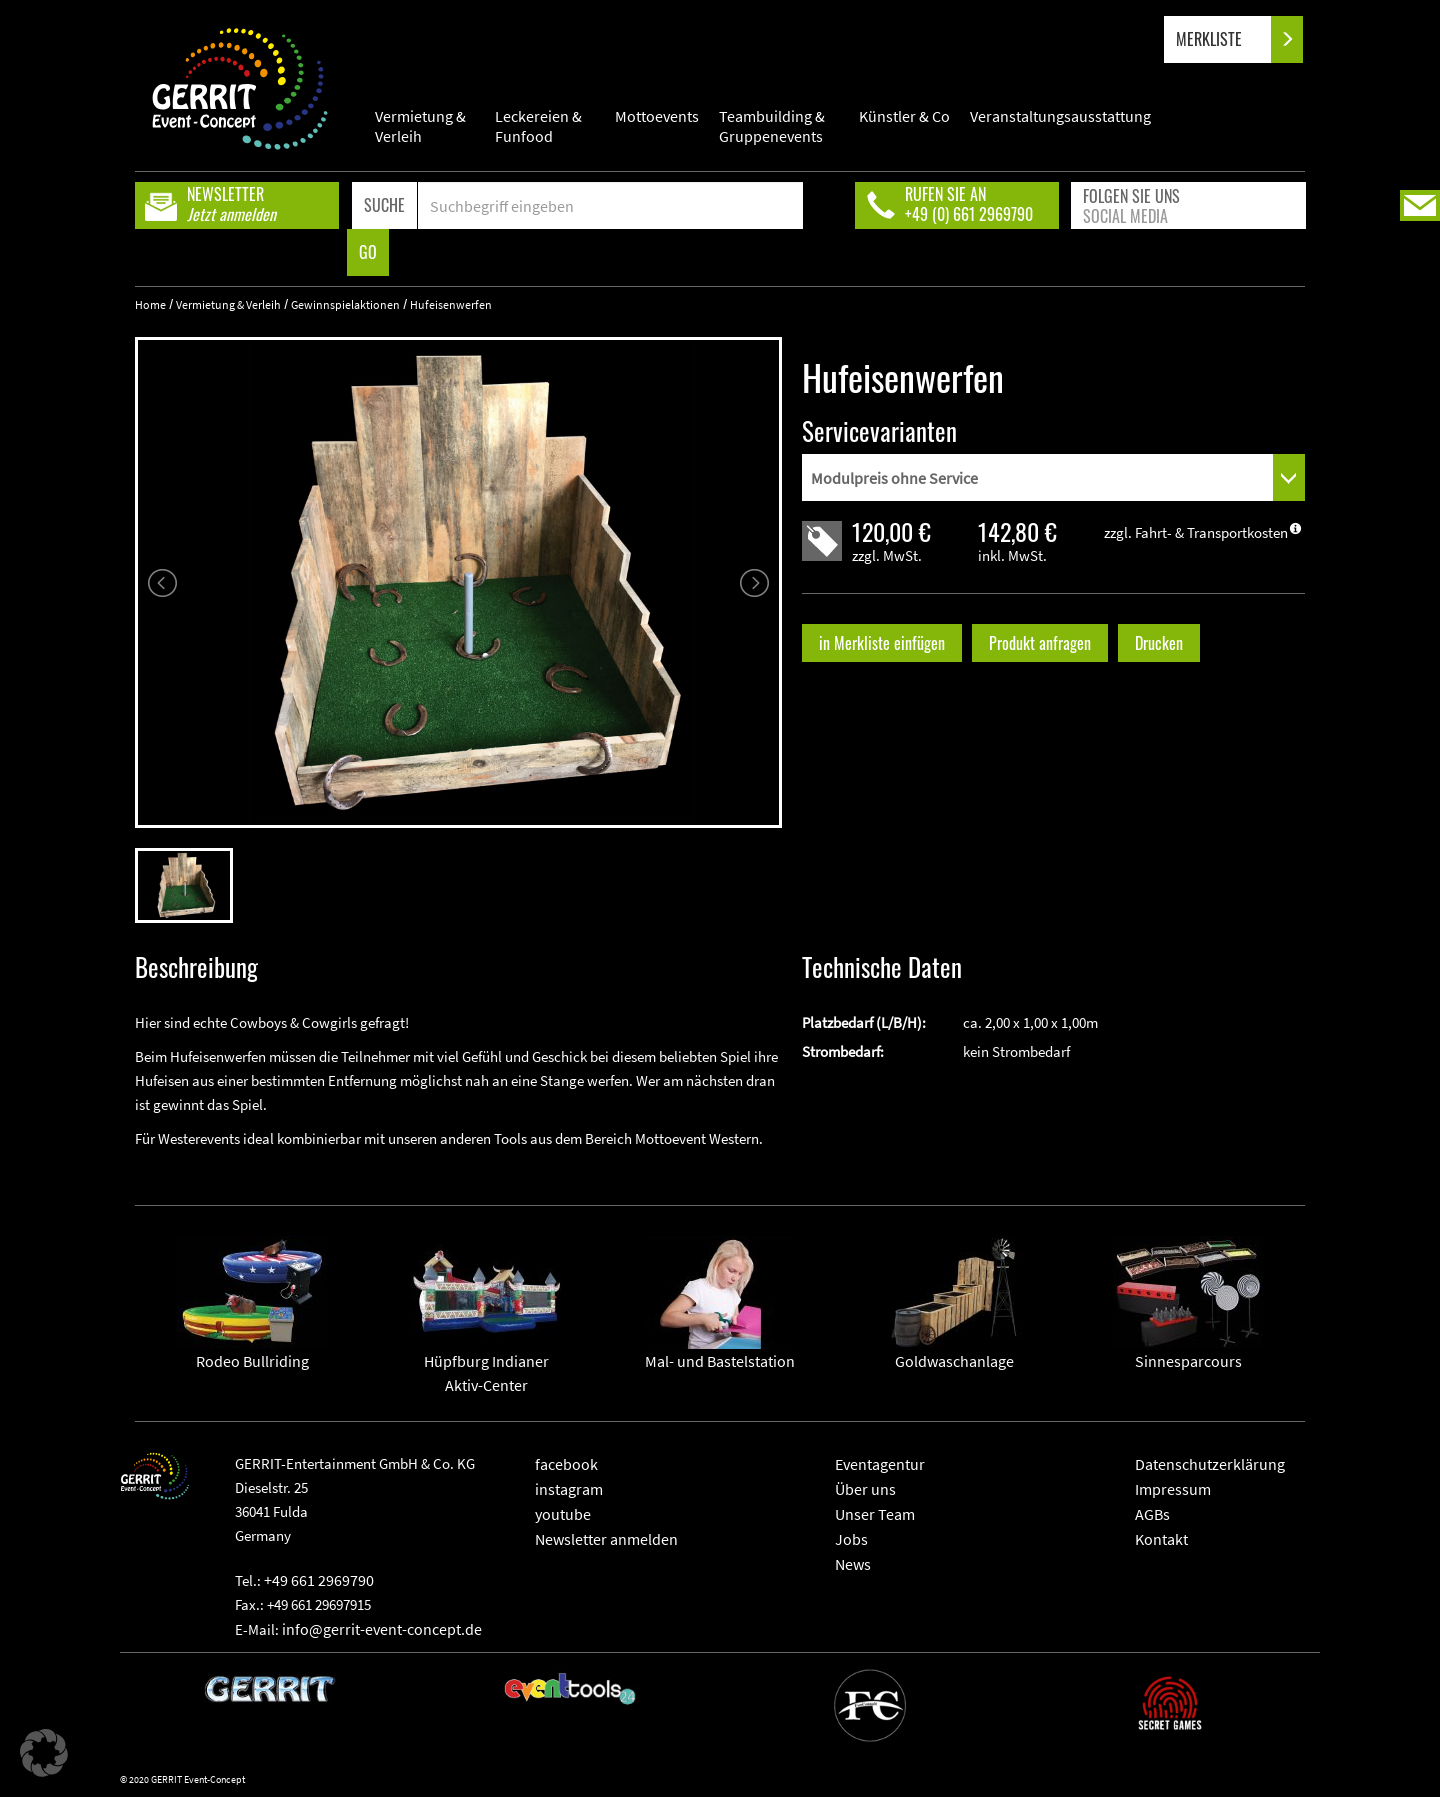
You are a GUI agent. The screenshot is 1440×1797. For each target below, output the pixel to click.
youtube (563, 1514)
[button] (44, 1753)
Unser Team (875, 1514)
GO (368, 252)
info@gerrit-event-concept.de (382, 1629)
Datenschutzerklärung (1210, 1464)
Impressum (1173, 1489)
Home (150, 304)
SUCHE (384, 205)
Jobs (851, 1539)
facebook (566, 1464)
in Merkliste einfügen (882, 643)
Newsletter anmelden (606, 1539)
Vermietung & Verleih (420, 126)
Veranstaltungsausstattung (1060, 116)
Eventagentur (880, 1464)
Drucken (1159, 643)
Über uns (865, 1489)
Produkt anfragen (1040, 643)
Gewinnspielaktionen (345, 304)
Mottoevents (657, 116)
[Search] (610, 205)
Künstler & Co (904, 116)
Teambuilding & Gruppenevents (772, 126)
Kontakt (1161, 1539)
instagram (569, 1489)
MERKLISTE (1225, 39)
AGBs (1152, 1514)
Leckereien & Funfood (538, 126)
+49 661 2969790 (319, 1580)
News (853, 1564)
